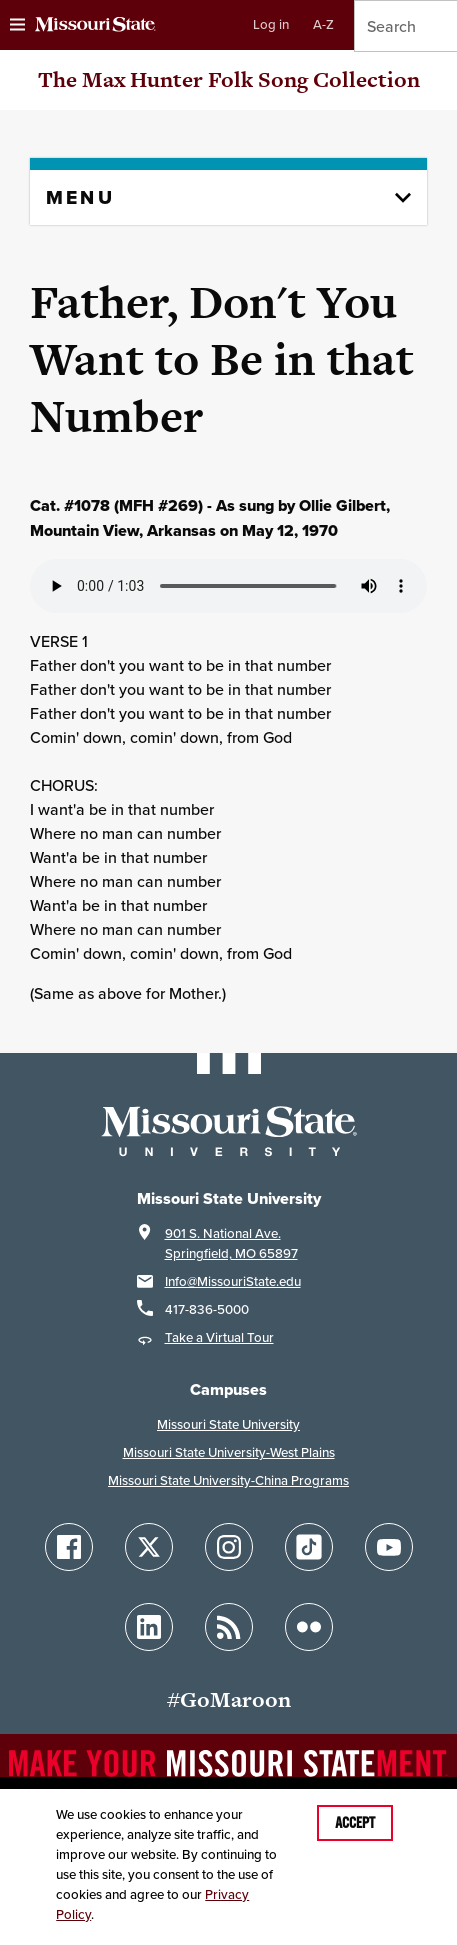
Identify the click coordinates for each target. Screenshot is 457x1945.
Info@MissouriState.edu (233, 1281)
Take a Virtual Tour (219, 1337)
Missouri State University (228, 1424)
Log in (271, 24)
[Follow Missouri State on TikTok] (309, 1547)
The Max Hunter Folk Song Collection (229, 79)
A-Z (323, 24)
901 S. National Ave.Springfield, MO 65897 (231, 1243)
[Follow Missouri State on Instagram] (229, 1547)
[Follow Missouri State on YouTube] (389, 1547)
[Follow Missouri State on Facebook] (69, 1547)
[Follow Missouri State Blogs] (229, 1627)
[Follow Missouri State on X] (149, 1547)
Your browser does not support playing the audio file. (228, 586)
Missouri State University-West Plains (229, 1452)
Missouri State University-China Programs (228, 1480)
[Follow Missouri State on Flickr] (309, 1627)
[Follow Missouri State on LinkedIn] (149, 1627)
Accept (355, 1823)
